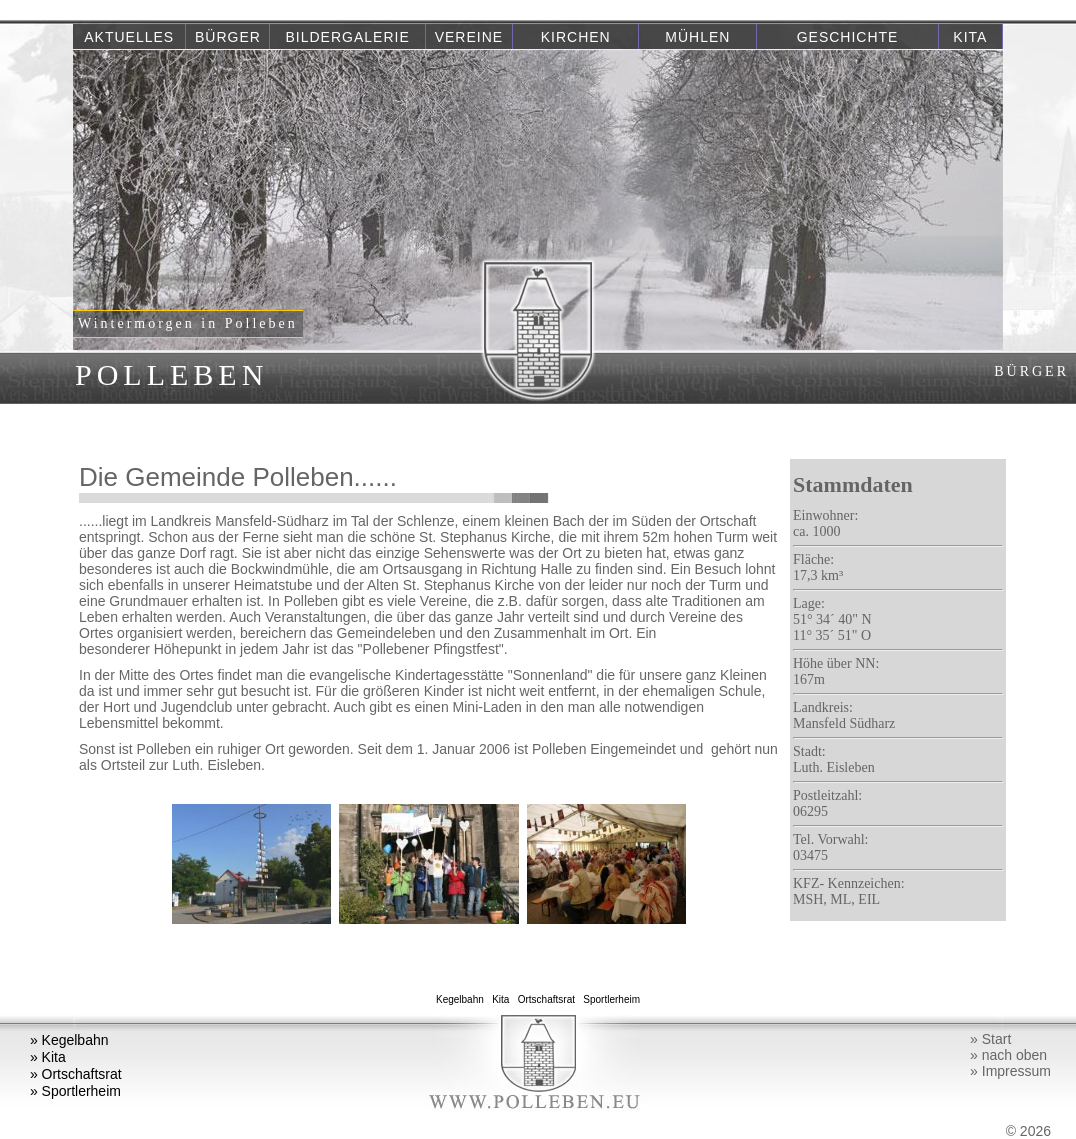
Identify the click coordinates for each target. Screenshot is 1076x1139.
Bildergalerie (348, 37)
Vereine (469, 37)
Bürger (228, 37)
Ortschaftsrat (546, 999)
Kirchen (576, 37)
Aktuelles (129, 37)
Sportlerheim (612, 999)
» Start (990, 1039)
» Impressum (1010, 1071)
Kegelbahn (459, 999)
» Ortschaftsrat (76, 1074)
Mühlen (697, 37)
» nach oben (1008, 1055)
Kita (970, 37)
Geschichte (848, 37)
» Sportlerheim (75, 1091)
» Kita (48, 1057)
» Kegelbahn (69, 1040)
